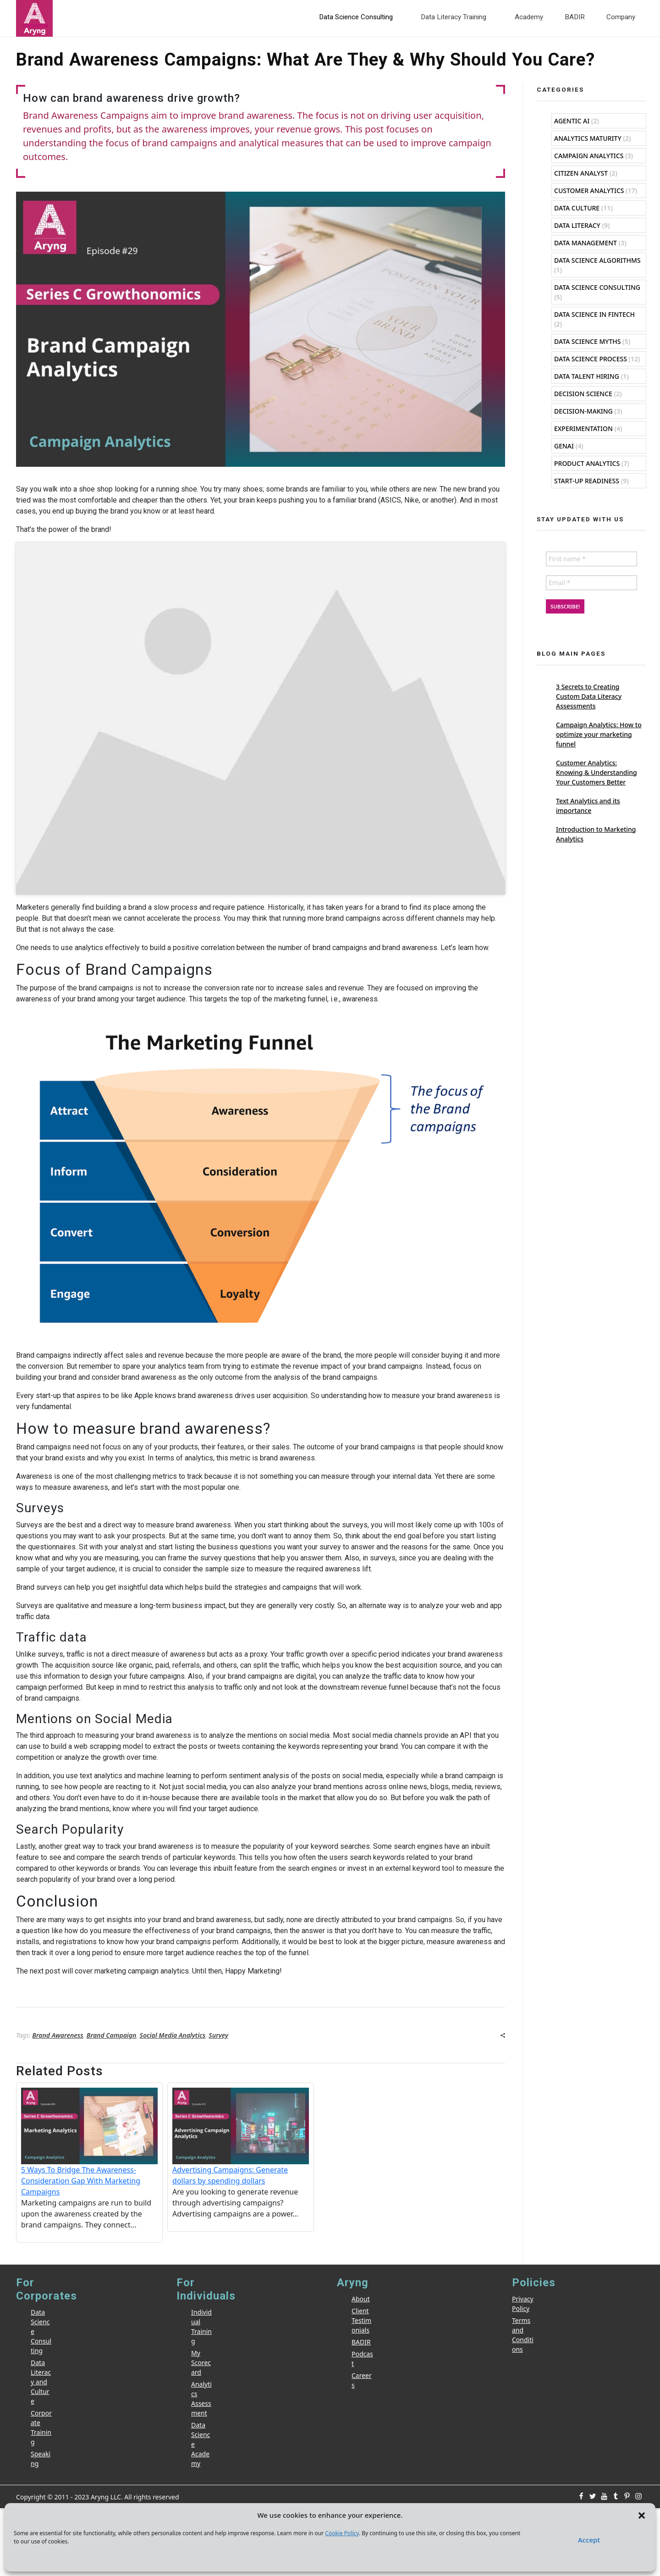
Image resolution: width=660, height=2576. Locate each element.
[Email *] (330, 1290)
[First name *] (330, 1266)
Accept (589, 2539)
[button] (641, 2515)
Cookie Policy (342, 2533)
